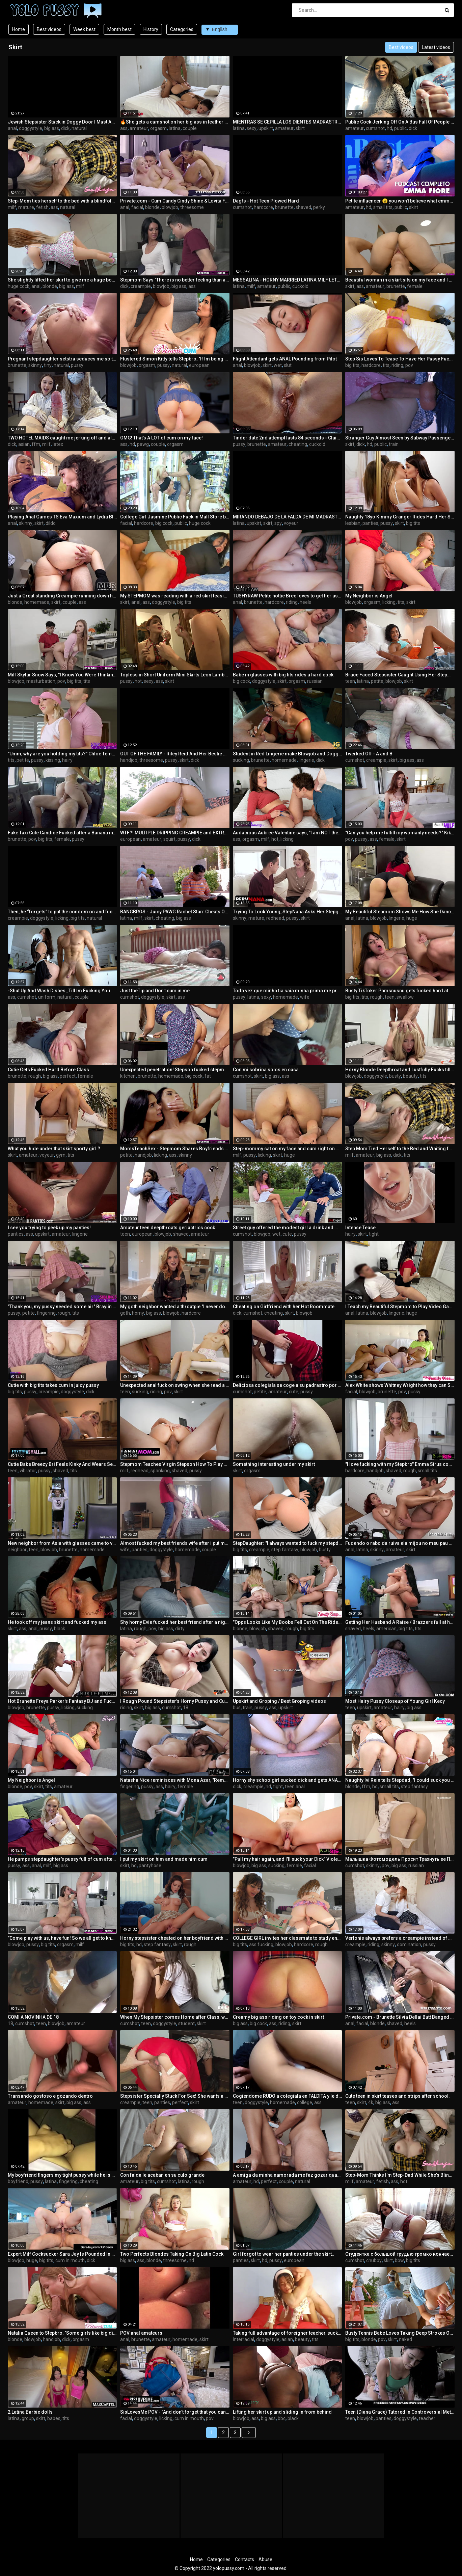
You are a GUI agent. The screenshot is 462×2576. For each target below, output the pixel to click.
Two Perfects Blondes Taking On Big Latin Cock (171, 2254)
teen (350, 681)
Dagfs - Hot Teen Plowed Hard (266, 201)
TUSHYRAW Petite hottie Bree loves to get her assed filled (287, 595)
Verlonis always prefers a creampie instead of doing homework (400, 1938)
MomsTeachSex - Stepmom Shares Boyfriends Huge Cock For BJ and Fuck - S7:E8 (174, 1148)
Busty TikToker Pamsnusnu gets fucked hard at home (400, 990)
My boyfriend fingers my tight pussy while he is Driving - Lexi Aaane (62, 2175)
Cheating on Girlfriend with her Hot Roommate (283, 1306)
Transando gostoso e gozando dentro (50, 2096)
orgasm (158, 128)
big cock (163, 523)
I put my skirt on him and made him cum (164, 1859)
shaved (303, 207)
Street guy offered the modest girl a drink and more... (287, 1227)
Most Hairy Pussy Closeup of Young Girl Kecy (395, 1701)
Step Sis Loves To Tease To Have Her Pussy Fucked (400, 358)
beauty (410, 1076)
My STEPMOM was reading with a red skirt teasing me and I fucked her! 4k (174, 595)
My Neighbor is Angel (368, 595)
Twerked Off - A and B (368, 753)
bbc (282, 2418)
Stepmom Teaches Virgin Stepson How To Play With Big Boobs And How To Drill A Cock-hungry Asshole (174, 1464)
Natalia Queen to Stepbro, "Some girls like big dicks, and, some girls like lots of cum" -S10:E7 (62, 2333)
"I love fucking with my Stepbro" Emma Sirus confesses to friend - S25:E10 (400, 1464)
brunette (284, 207)
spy (278, 523)
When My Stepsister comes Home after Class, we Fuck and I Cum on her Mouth (174, 2017)
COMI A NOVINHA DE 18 (33, 2017)
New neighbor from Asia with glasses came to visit (62, 1543)
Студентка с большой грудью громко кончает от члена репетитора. (400, 2254)
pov (409, 365)
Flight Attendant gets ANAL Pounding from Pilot (285, 358)
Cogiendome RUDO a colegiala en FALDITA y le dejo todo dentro (287, 2096)
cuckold (300, 286)
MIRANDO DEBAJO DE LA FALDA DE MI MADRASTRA (287, 516)
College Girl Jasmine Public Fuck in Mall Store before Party (174, 516)
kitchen (128, 1076)
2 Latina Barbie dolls (30, 2412)
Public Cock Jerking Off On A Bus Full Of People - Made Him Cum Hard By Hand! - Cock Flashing (400, 122)
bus (237, 1707)
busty (395, 1076)
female (415, 286)
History (150, 29)
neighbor (17, 1549)
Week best (84, 29)
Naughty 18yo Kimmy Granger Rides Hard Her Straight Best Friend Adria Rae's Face (400, 516)
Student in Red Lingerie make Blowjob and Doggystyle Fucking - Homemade (287, 753)
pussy (77, 365)
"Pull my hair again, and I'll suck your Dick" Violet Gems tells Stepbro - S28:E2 (287, 1859)
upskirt (266, 128)
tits (386, 365)
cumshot (375, 128)
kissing (53, 760)
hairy (67, 760)
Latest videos (436, 47)
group (28, 2418)
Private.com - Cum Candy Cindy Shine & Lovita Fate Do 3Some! (174, 201)
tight (374, 1234)
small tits (382, 207)
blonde (152, 207)
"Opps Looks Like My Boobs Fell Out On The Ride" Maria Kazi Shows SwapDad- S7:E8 (287, 1622)
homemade (36, 602)
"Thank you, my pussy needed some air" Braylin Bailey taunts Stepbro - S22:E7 (62, 1306)
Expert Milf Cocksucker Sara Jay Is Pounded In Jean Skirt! (62, 2254)
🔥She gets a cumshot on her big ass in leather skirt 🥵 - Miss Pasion (174, 122)
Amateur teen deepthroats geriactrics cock (167, 1227)
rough (376, 997)
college (304, 2102)
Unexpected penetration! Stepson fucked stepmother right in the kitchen (174, 1069)
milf (12, 207)
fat (208, 1076)
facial (137, 207)
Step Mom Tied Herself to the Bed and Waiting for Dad (400, 1148)
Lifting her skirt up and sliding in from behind (282, 2412)
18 (185, 1707)
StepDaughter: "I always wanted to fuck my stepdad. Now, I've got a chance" (287, 1543)
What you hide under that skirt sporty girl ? (54, 1148)
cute (287, 1234)
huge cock (18, 286)
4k (370, 2102)
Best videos (49, 29)
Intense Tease (360, 1227)
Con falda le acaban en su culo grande (162, 2175)
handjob (128, 760)
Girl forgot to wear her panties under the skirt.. (283, 2254)
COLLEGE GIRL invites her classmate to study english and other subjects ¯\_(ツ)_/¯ (287, 1938)
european (199, 365)
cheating (298, 444)
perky (319, 207)
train (394, 444)
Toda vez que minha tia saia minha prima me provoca (287, 990)
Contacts (244, 2559)
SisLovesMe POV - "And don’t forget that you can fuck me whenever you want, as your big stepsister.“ (174, 2412)
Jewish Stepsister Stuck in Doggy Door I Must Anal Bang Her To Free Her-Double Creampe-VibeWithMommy (62, 122)
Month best (119, 29)
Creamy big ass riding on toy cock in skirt (278, 2017)
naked (405, 2339)
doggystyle (30, 128)
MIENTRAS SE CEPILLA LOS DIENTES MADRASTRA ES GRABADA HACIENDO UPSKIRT (287, 122)
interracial (243, 2339)
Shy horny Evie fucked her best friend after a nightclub (174, 1622)
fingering (46, 1313)
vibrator (28, 1470)
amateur (139, 128)
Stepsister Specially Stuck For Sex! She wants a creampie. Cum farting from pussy (174, 2096)
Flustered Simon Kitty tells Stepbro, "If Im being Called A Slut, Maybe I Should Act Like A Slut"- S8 (174, 358)
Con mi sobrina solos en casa (266, 1069)
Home (18, 29)
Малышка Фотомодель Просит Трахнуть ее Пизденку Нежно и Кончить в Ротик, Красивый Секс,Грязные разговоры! (400, 1859)
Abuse (265, 2559)
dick (65, 128)
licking (389, 602)
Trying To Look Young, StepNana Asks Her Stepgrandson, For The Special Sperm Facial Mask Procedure (287, 911)
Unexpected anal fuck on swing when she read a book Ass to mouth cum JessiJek (174, 1385)
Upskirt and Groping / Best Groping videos (279, 1701)
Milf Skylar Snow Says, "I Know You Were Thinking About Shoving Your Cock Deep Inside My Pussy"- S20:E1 (62, 674)
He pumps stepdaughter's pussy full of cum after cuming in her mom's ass (62, 1859)
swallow (405, 997)
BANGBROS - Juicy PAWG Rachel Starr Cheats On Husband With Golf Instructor (174, 911)
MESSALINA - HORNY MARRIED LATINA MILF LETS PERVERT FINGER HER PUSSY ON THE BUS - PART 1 (287, 280)
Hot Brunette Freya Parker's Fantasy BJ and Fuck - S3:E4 (62, 1701)
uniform (46, 997)
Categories (181, 29)
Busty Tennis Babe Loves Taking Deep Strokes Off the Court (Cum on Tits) (400, 2333)
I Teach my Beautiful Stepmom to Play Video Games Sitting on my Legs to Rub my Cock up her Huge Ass (400, 1306)
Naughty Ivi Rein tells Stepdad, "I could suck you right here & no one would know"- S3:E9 (400, 1780)
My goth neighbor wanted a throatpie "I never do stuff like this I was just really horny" (174, 1306)
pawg (143, 444)
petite (377, 681)
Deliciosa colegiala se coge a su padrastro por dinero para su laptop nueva (287, 1385)
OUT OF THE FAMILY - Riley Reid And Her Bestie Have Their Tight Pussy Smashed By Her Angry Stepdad (174, 753)
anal (12, 128)
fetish (42, 207)
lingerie (306, 760)
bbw (399, 2260)
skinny (35, 365)
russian (315, 681)
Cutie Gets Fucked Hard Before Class (48, 1069)
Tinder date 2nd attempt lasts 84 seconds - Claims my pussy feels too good (287, 437)
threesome (192, 207)
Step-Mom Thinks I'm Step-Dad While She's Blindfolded (400, 2175)
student (186, 2023)
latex (58, 444)
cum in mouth (70, 2260)
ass (124, 128)
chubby (374, 2260)
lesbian (352, 523)
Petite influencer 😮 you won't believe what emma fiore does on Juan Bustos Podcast (400, 201)
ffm (36, 444)
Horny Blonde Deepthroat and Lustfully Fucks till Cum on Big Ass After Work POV (400, 1069)
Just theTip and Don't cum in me (155, 990)
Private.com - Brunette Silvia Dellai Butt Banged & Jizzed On (400, 2017)
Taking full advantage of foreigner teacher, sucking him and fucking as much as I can (287, 2333)
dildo (51, 523)
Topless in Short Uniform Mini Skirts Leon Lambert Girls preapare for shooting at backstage (174, 674)
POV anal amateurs (141, 2333)
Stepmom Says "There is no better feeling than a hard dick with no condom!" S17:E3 (174, 280)
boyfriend (18, 2181)
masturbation (40, 681)
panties (370, 523)
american (386, 1628)
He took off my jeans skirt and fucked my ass (57, 1622)
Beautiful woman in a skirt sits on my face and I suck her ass (400, 280)
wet (278, 365)
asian (24, 444)
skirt (300, 128)
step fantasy (284, 1549)
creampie (141, 286)
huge (411, 918)
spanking (160, 1470)
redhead (275, 918)
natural (79, 128)
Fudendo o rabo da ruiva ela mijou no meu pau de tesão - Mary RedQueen (400, 1543)
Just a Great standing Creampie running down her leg (62, 595)
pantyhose (150, 1865)
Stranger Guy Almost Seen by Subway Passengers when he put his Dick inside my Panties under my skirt (400, 437)
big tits (352, 365)
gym (60, 1155)
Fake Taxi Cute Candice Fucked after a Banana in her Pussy (62, 832)
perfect (68, 1076)
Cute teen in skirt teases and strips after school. (397, 2096)
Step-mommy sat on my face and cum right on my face (287, 1148)
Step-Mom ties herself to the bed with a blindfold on (62, 201)
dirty (180, 1628)
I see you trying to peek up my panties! (49, 1227)
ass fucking (261, 1944)
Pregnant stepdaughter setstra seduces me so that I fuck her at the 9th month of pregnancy (62, 358)
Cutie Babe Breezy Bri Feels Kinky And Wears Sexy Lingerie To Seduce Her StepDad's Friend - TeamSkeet (62, 1464)
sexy (251, 128)
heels (305, 602)
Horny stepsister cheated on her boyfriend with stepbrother (174, 1938)
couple (190, 128)
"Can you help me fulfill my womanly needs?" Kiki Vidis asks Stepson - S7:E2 (400, 832)
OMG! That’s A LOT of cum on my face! (161, 437)
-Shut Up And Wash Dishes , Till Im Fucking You (59, 990)
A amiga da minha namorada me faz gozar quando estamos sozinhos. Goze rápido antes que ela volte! (287, 2175)
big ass (51, 128)
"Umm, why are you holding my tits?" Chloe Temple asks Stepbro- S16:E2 (62, 753)
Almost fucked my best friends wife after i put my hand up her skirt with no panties (174, 1543)
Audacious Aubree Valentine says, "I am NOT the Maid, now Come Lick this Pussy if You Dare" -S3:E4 (287, 832)
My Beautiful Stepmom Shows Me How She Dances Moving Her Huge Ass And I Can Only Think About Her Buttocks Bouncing (400, 911)
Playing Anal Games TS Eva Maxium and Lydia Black (62, 516)
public (400, 128)
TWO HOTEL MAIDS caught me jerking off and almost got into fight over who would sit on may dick (62, 437)
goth (125, 1313)
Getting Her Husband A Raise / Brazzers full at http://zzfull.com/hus (400, 1622)
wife (304, 997)
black (59, 1628)
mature (26, 207)
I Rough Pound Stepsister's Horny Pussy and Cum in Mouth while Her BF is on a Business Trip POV (174, 1701)
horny (138, 1313)
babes (53, 2418)
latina (175, 128)
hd (389, 128)
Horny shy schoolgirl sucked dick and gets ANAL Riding (287, 1780)
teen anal (295, 1786)
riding (397, 365)
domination (409, 1944)
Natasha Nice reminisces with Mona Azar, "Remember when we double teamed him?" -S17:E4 (174, 1780)
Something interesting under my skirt (274, 1464)
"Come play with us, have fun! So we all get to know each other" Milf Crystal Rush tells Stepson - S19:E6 (62, 1938)
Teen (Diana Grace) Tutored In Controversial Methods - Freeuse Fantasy (400, 2412)
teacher (427, 2418)
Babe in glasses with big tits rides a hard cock (283, 674)
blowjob (170, 207)
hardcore (263, 207)
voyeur (291, 523)
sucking (241, 760)
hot (138, 681)
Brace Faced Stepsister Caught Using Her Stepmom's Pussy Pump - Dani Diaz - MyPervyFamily (400, 674)
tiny (48, 365)
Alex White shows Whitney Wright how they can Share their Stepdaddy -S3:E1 (400, 1385)
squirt (169, 839)
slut (288, 365)
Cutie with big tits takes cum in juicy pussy (53, 1385)
